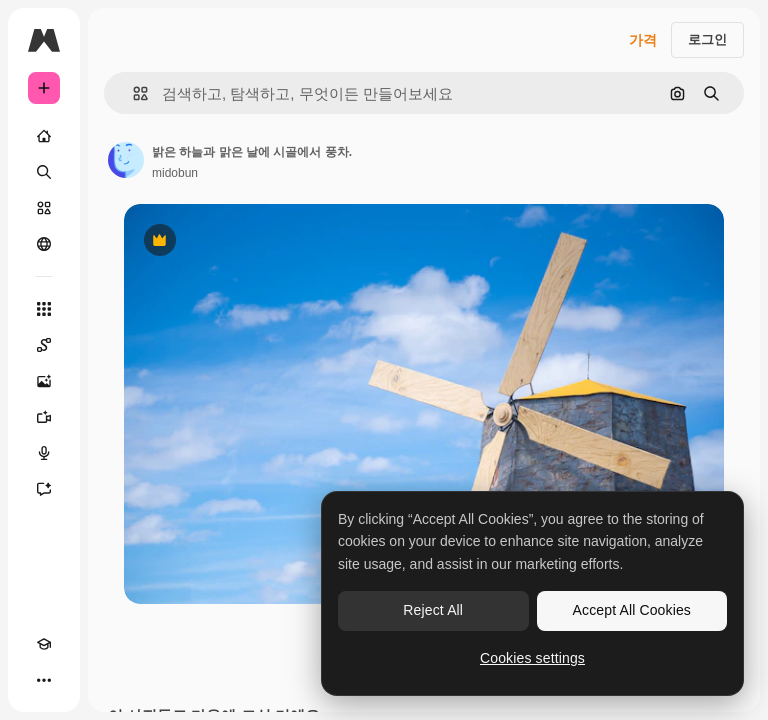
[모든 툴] (44, 309)
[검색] (44, 172)
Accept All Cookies (632, 610)
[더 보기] (44, 680)
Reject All (433, 610)
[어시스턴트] (44, 489)
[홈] (44, 136)
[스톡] (44, 208)
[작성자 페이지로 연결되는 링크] (126, 160)
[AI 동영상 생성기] (44, 417)
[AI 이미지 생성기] (44, 381)
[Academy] (44, 644)
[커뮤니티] (44, 244)
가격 (643, 40)
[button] (132, 93)
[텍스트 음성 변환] (44, 453)
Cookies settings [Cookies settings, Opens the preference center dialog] (532, 658)
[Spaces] (44, 345)
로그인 (707, 39)
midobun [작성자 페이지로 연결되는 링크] (175, 173)
